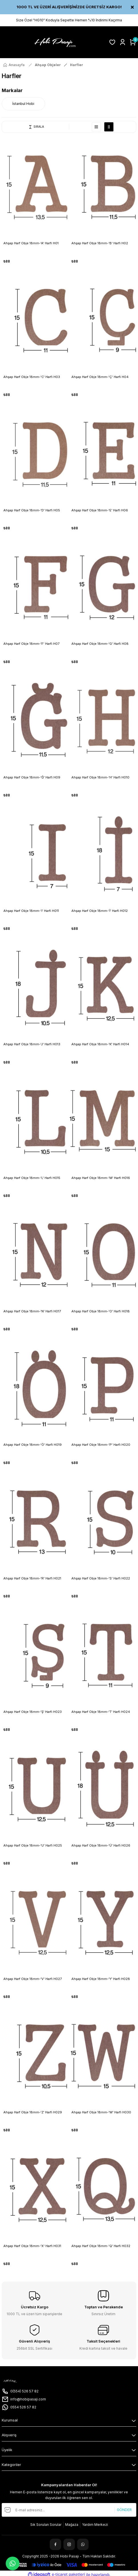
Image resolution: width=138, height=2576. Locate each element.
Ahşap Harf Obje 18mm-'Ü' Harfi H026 (100, 1845)
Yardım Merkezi (95, 2524)
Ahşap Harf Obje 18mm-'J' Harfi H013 (31, 1044)
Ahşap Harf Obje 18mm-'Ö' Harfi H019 (32, 1445)
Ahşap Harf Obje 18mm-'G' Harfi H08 (100, 644)
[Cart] (132, 42)
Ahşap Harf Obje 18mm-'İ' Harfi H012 (99, 911)
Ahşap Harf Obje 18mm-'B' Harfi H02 (99, 243)
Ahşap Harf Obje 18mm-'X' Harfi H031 (32, 2246)
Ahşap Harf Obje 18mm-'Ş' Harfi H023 (32, 1712)
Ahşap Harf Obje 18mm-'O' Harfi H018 (100, 1311)
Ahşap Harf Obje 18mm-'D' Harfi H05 (31, 510)
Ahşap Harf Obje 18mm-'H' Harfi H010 (100, 777)
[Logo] (54, 42)
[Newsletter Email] (69, 2510)
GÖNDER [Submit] (124, 2510)
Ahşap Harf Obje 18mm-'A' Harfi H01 (31, 243)
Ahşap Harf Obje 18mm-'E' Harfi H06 (99, 510)
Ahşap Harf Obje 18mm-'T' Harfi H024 (100, 1712)
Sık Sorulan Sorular (45, 2524)
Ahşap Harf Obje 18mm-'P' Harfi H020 (100, 1445)
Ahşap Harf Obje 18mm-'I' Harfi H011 (31, 911)
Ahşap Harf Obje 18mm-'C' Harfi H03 (31, 377)
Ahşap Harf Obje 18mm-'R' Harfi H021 (32, 1578)
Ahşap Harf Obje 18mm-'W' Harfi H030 (101, 2112)
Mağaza (71, 2524)
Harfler (76, 65)
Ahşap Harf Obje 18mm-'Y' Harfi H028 (100, 1979)
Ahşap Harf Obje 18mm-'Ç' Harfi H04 (100, 377)
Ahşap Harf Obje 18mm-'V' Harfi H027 (32, 1979)
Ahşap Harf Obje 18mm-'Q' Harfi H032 (100, 2246)
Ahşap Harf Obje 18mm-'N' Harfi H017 (32, 1311)
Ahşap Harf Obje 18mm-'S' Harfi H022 (100, 1578)
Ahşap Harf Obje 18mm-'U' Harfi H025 (32, 1845)
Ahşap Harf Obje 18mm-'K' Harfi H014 (100, 1044)
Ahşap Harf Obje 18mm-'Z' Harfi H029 (32, 2112)
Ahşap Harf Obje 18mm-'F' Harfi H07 (31, 644)
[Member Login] (122, 42)
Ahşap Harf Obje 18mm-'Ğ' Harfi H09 (31, 777)
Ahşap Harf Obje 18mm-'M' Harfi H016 (100, 1178)
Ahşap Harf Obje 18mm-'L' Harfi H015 (31, 1178)
